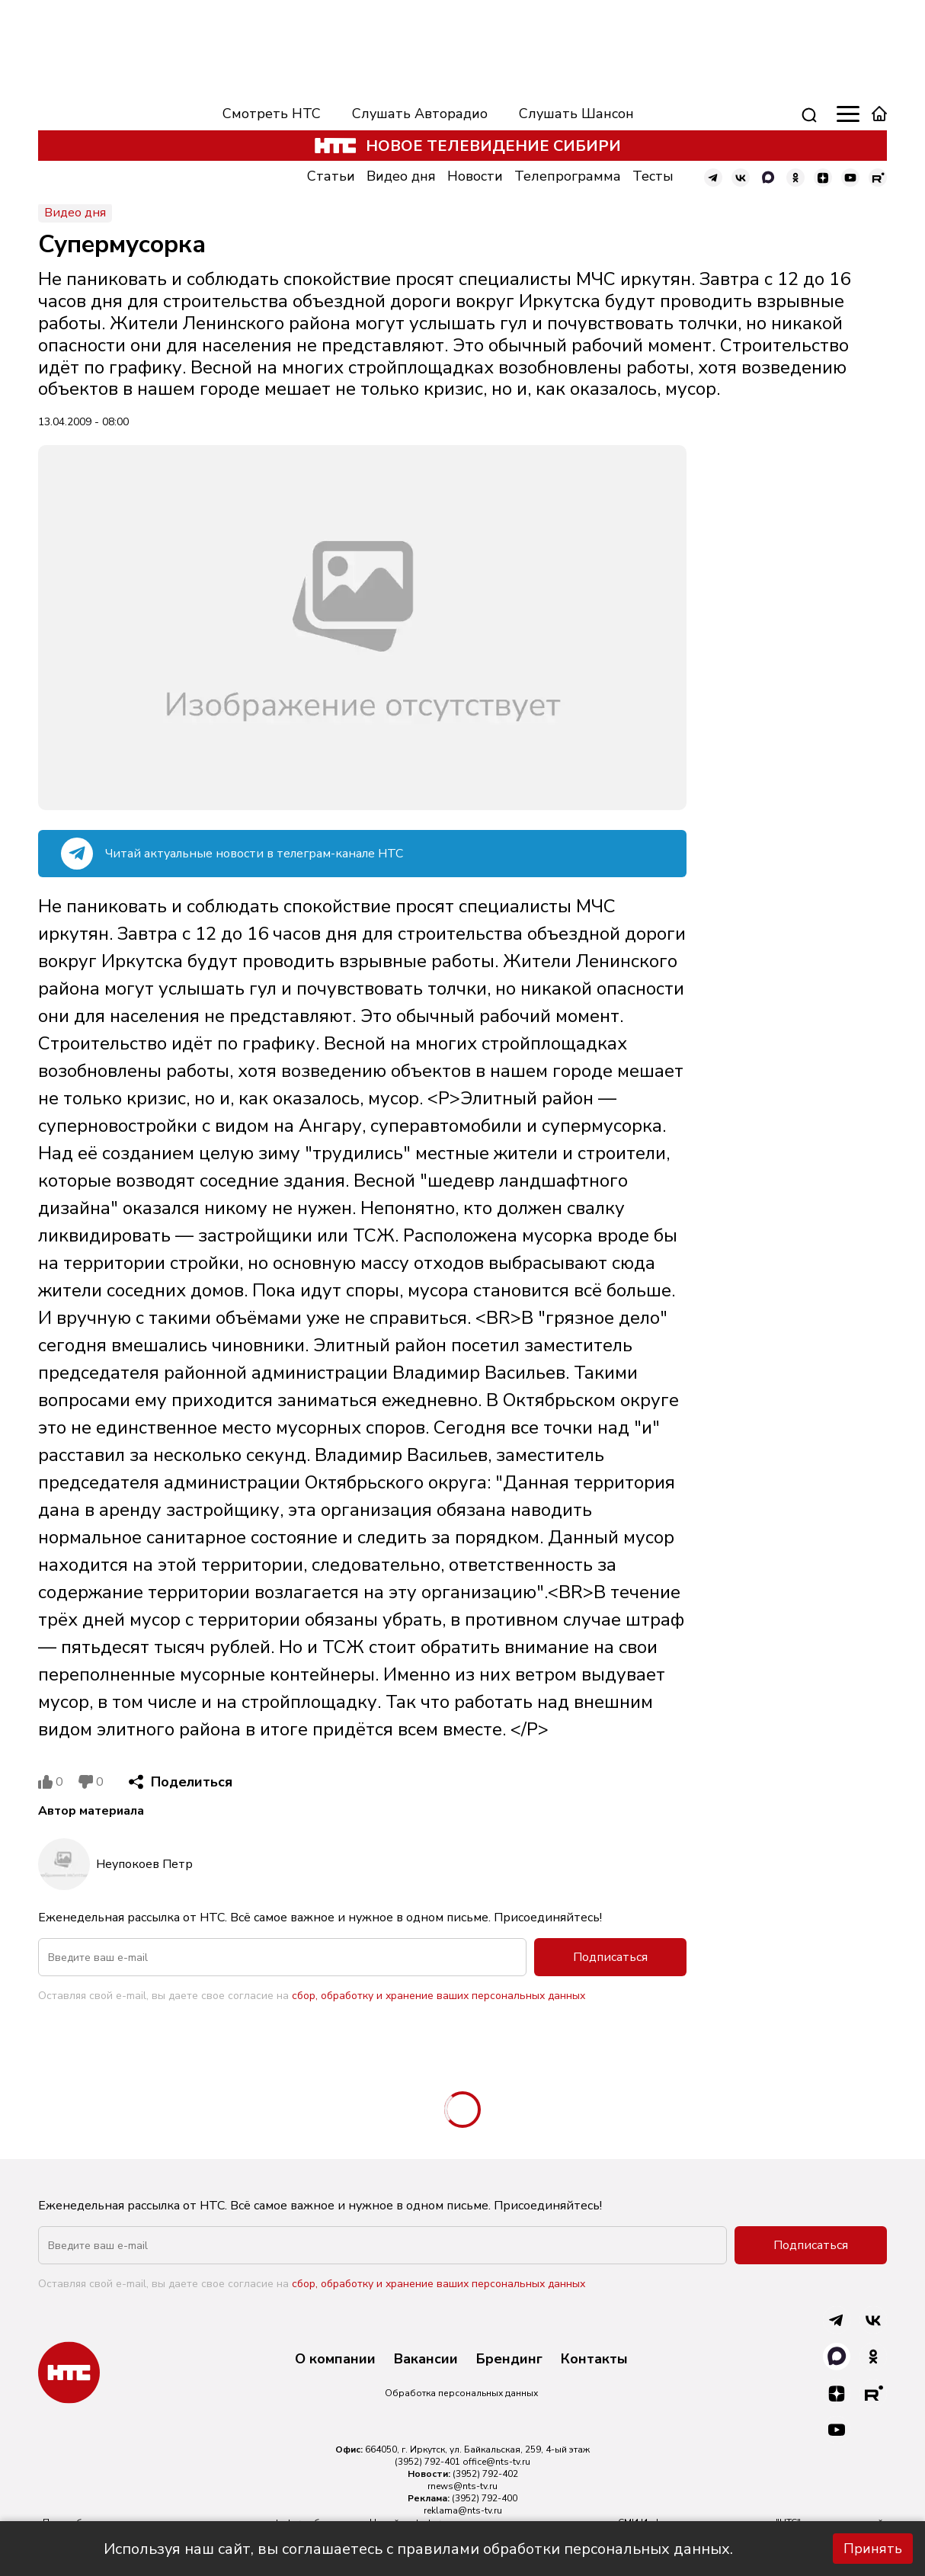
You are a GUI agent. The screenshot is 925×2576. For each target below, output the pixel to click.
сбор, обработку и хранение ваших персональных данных (438, 1995)
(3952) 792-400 (484, 2498)
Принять (872, 2548)
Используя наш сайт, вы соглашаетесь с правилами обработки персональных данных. (418, 2549)
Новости (475, 176)
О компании (335, 2359)
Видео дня (401, 176)
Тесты (653, 176)
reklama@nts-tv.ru (463, 2510)
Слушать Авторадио (420, 113)
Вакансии (426, 2359)
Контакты (594, 2359)
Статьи (331, 176)
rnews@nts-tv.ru (462, 2486)
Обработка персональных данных (461, 2393)
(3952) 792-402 (485, 2474)
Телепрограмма (567, 176)
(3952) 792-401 (427, 2462)
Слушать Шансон (576, 113)
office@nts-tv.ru (496, 2462)
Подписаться (610, 1957)
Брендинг (509, 2359)
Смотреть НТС (271, 113)
